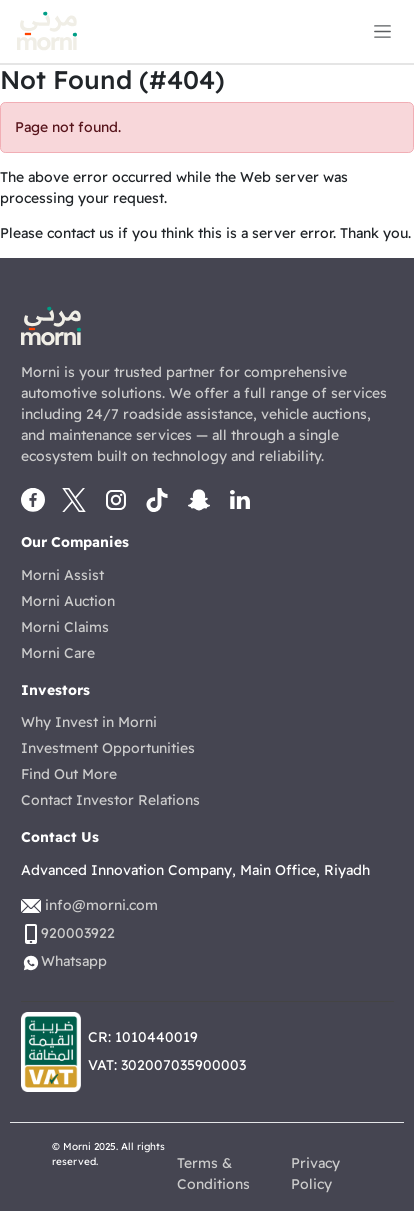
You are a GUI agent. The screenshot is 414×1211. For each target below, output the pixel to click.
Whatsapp (74, 961)
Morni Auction (68, 601)
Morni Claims (65, 627)
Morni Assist (62, 575)
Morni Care (58, 653)
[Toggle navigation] (383, 31)
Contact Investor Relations (110, 800)
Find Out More (69, 774)
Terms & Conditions (213, 1173)
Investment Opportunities (108, 748)
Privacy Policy (315, 1173)
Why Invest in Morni (89, 722)
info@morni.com (101, 905)
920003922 (78, 933)
